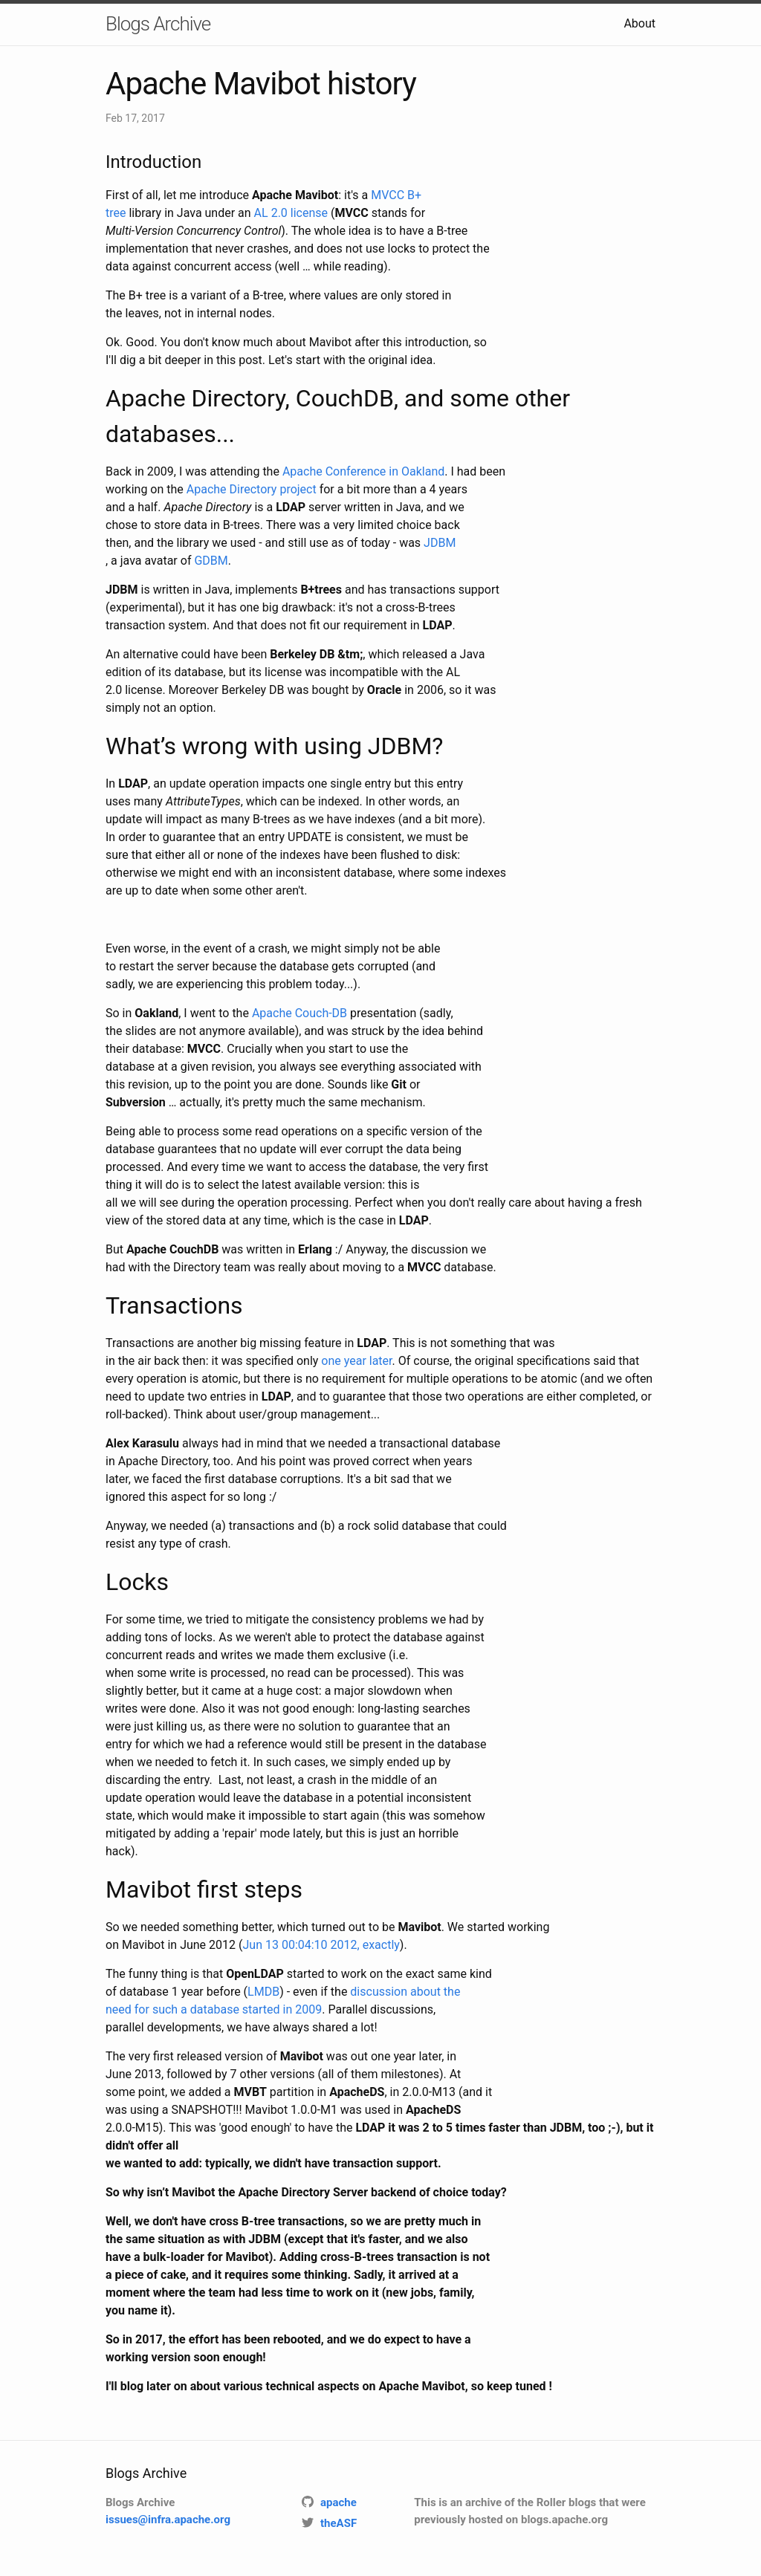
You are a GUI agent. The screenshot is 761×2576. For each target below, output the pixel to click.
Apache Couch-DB (299, 1013)
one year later (356, 1361)
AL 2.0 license (291, 213)
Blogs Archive (158, 24)
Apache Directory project (252, 489)
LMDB (263, 1992)
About (639, 23)
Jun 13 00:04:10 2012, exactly (320, 1945)
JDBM (440, 543)
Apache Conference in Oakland (363, 471)
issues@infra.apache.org (168, 2519)
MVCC (387, 195)
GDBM (210, 561)
